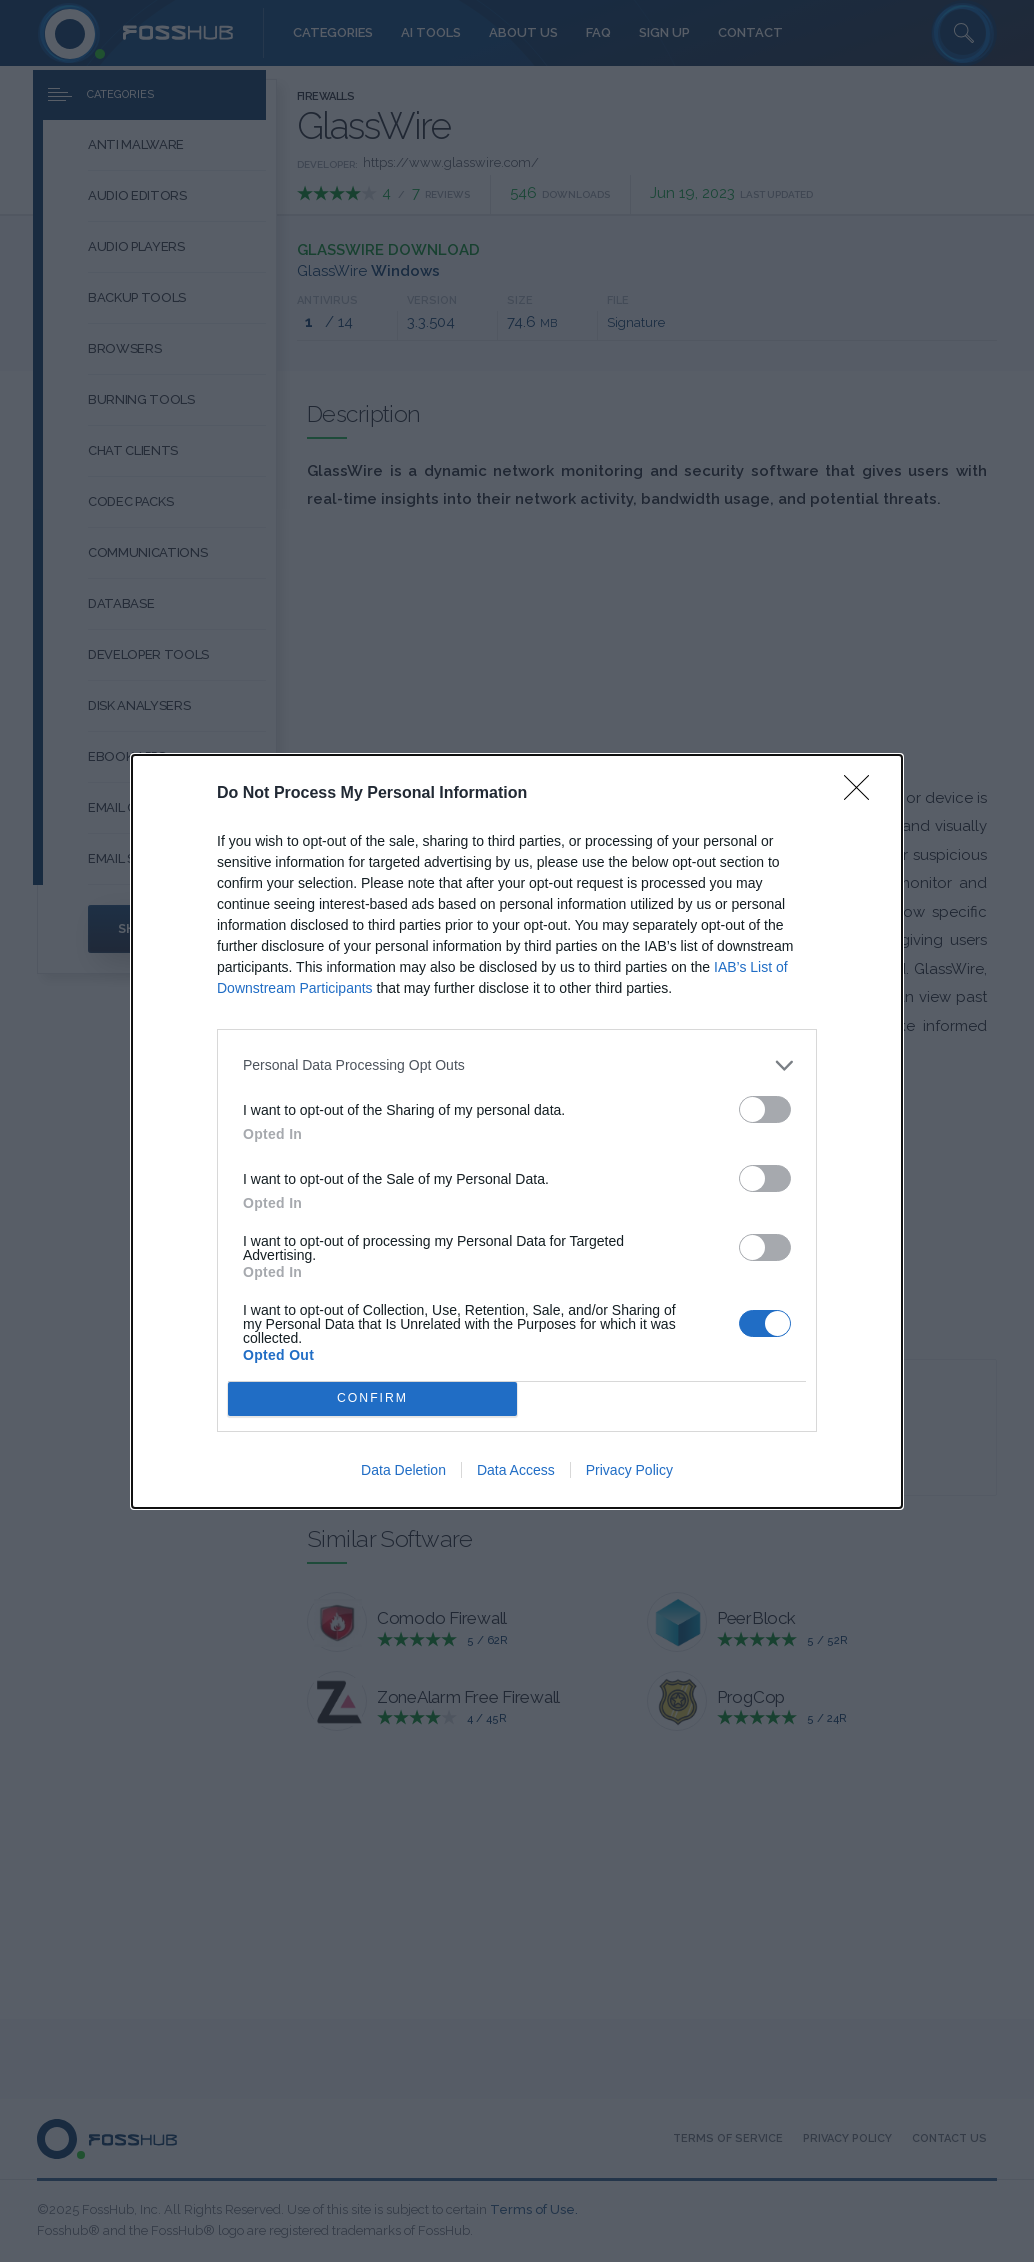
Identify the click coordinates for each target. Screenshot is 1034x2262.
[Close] (863, 794)
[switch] (765, 1109)
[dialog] (517, 1131)
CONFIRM (372, 1398)
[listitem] (517, 1065)
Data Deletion (403, 1470)
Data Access (516, 1470)
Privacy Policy (629, 1470)
